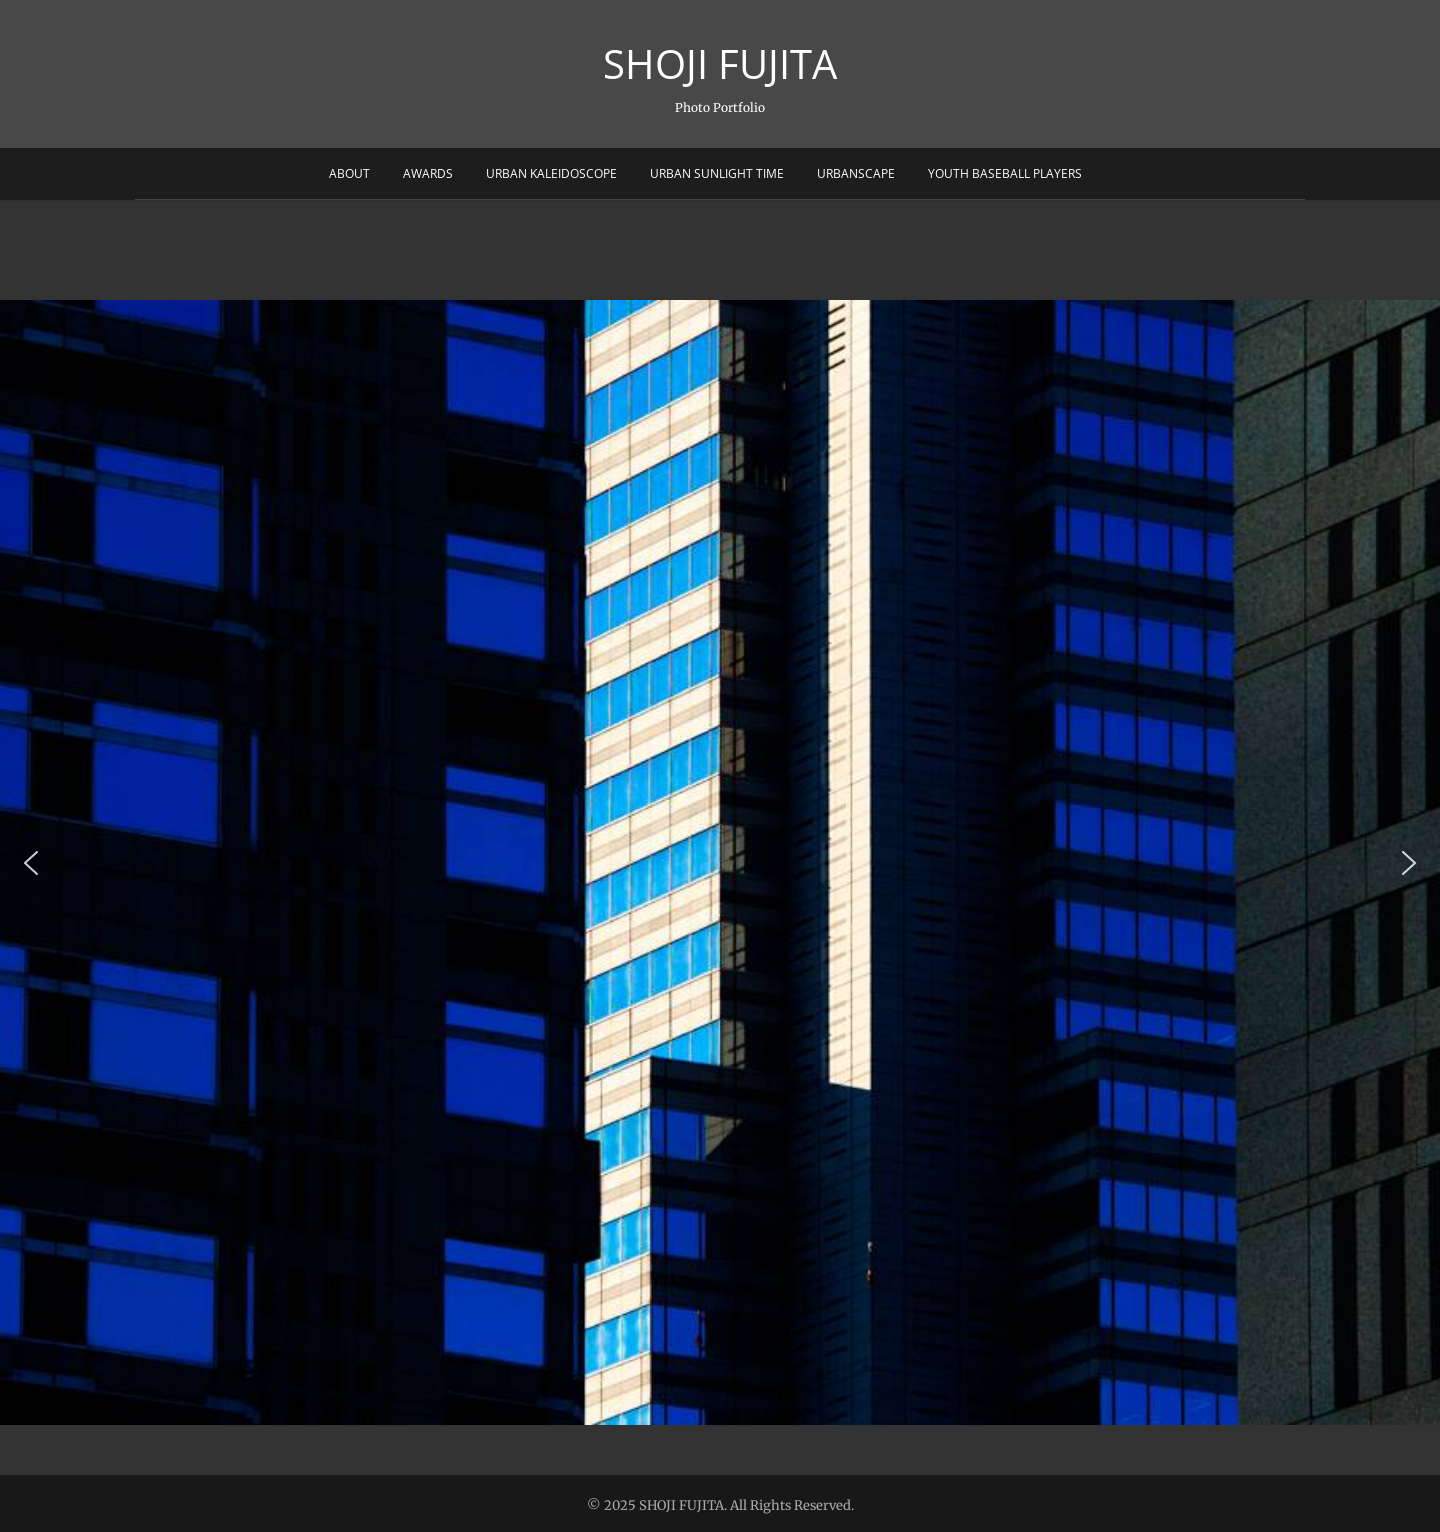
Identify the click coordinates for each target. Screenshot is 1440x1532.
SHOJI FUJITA (720, 64)
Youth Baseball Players (1005, 173)
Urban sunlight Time (717, 173)
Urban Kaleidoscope (551, 173)
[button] (31, 863)
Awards (428, 173)
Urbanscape (856, 173)
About (349, 173)
